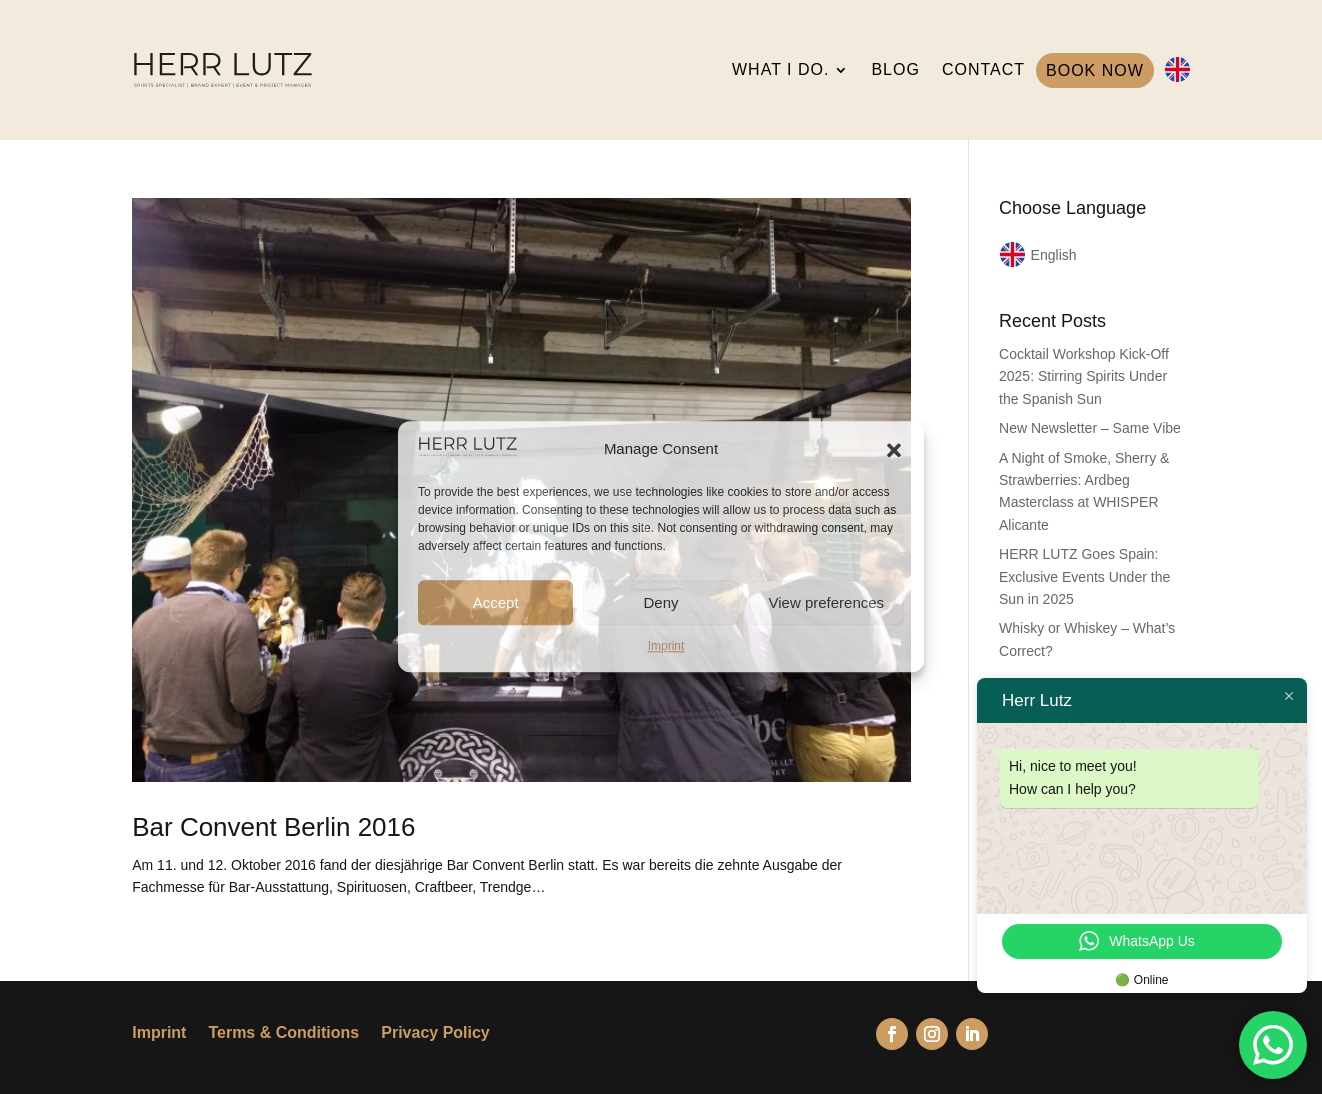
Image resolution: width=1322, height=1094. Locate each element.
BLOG (895, 69)
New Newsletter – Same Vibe (1090, 428)
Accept (496, 602)
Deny (660, 602)
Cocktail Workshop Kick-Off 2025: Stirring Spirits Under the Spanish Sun (1084, 376)
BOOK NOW (1095, 70)
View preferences (827, 602)
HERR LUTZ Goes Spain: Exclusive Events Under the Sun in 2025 (1084, 576)
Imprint (666, 646)
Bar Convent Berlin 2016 (273, 827)
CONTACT (983, 69)
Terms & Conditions (283, 1033)
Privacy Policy (435, 1033)
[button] (894, 450)
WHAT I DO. (780, 69)
